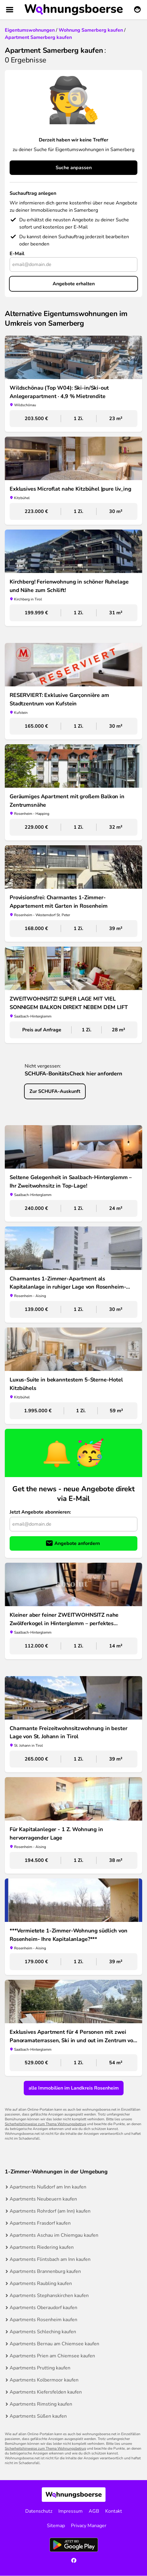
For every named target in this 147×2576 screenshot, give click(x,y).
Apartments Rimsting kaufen (41, 2404)
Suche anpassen (74, 167)
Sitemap (56, 2525)
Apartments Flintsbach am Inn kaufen (50, 2259)
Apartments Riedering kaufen (42, 2247)
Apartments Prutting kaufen (40, 2368)
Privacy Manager (88, 2525)
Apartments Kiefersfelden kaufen (46, 2392)
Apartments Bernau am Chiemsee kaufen (54, 2343)
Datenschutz (38, 2511)
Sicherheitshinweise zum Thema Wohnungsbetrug (45, 2124)
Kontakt (113, 2511)
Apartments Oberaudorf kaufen (43, 2307)
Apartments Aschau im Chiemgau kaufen (54, 2235)
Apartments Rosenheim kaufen (43, 2319)
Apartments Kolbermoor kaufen (44, 2380)
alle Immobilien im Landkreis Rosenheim (74, 2088)
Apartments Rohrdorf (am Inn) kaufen (50, 2211)
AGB (94, 2511)
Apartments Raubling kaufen (41, 2283)
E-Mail (17, 253)
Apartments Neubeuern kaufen (43, 2199)
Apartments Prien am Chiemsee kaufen (52, 2356)
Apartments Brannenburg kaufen (45, 2271)
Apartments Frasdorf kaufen (40, 2223)
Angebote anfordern (77, 1543)
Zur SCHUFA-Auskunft (54, 1091)
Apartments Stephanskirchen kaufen (49, 2295)
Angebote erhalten (74, 283)
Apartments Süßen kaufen (38, 2416)
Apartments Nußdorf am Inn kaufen (48, 2187)
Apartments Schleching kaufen (43, 2331)
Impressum (70, 2511)
